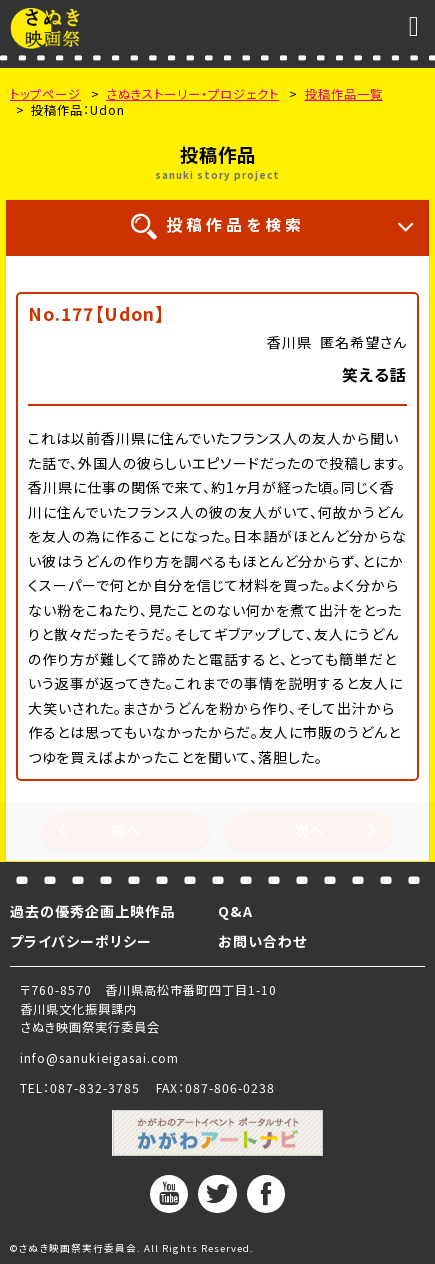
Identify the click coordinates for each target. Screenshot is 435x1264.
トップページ (45, 94)
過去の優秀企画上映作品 (92, 911)
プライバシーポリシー (81, 941)
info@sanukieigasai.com (99, 1058)
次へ (309, 830)
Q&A (235, 911)
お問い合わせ (262, 941)
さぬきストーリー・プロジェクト (192, 94)
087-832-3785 (95, 1088)
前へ (126, 830)
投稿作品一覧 (344, 94)
